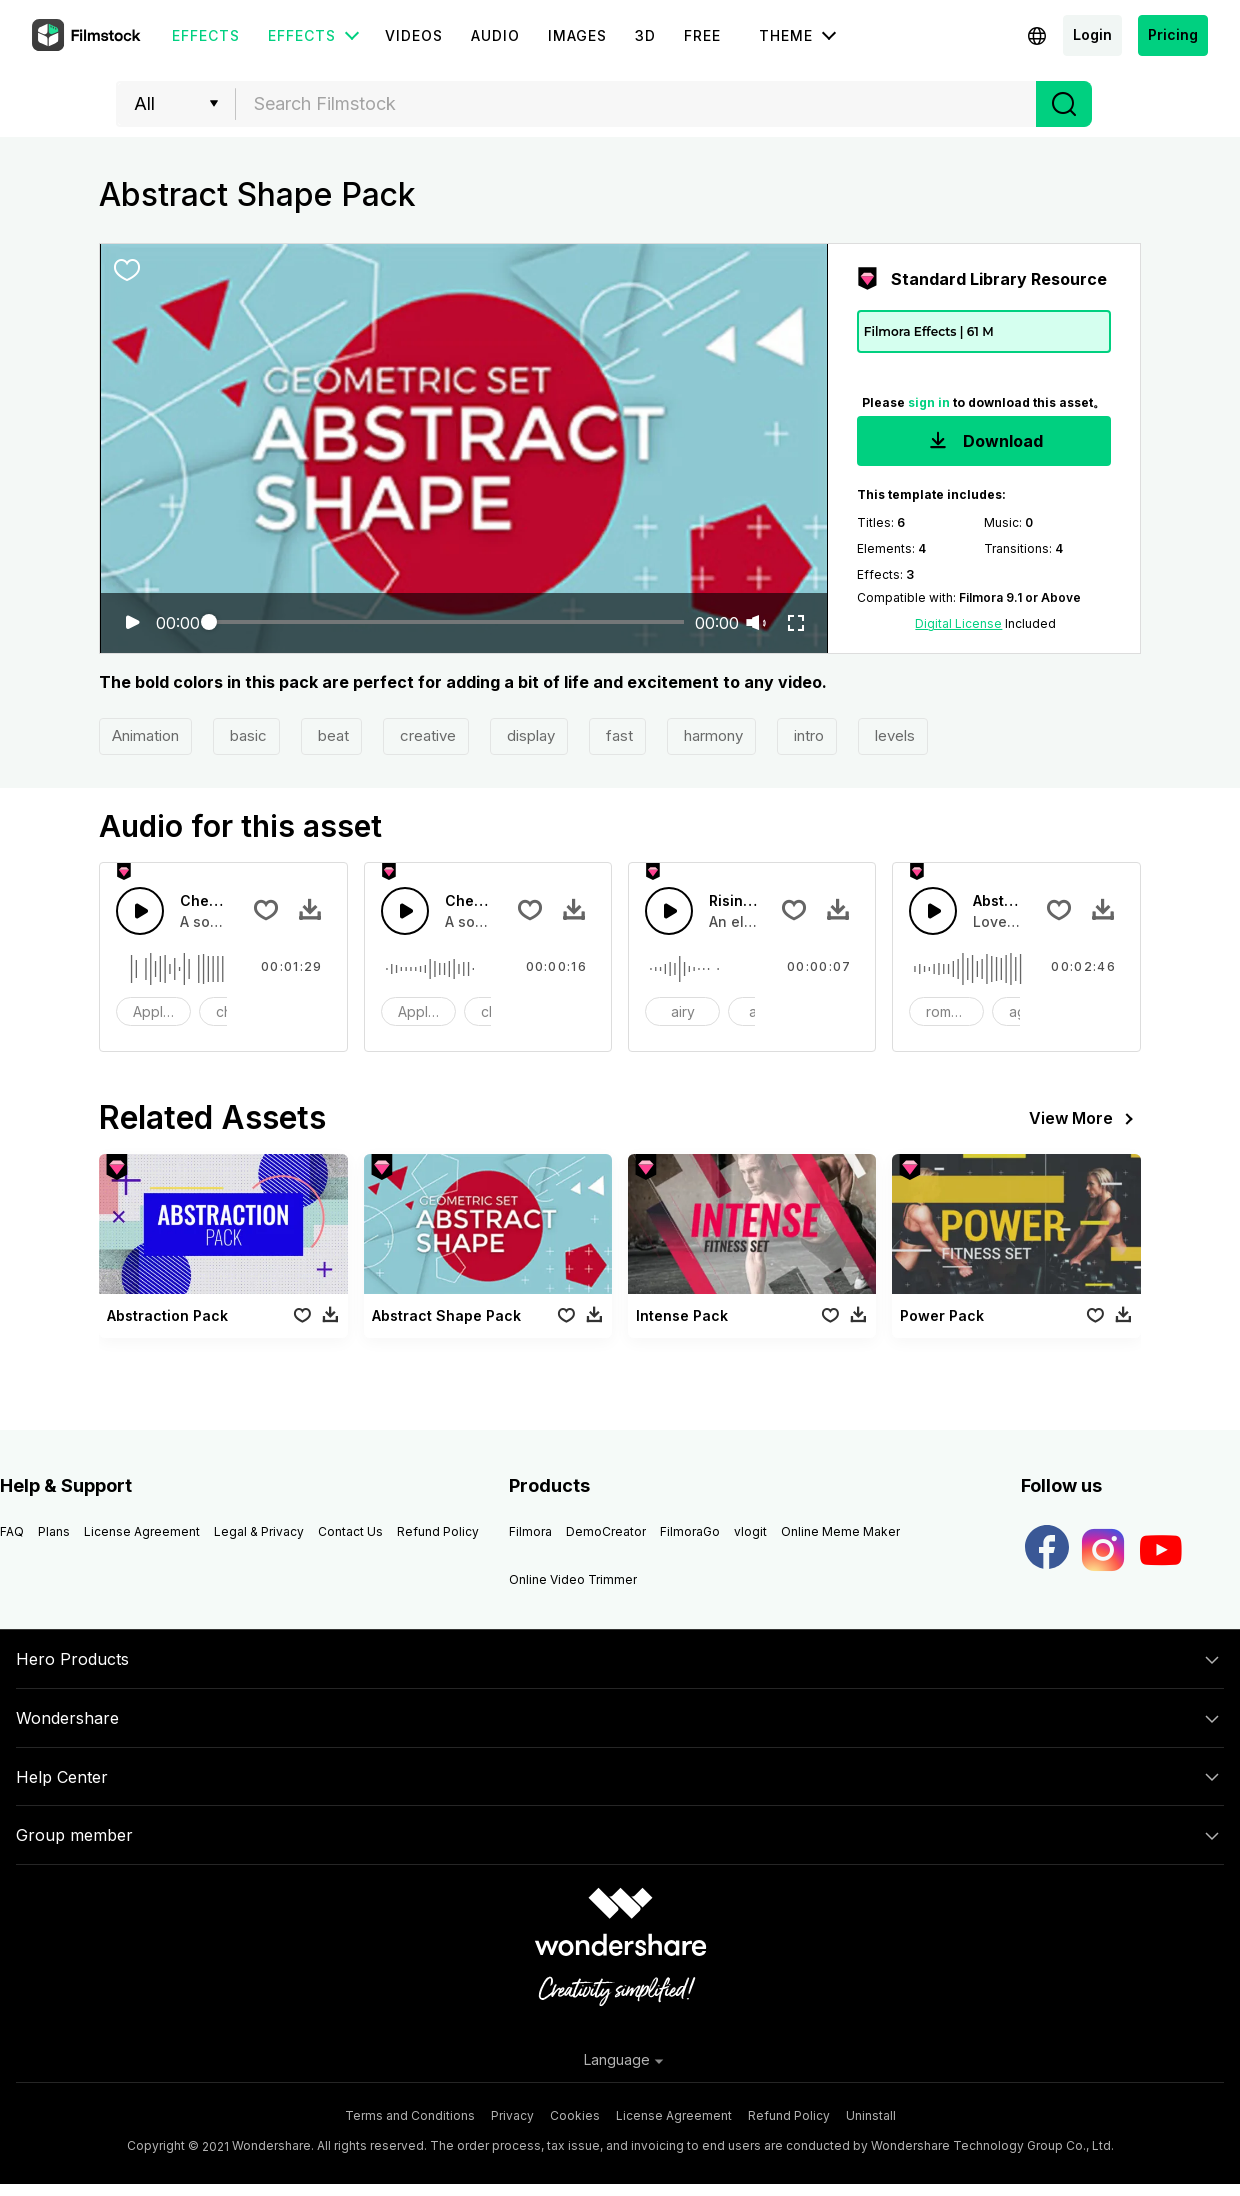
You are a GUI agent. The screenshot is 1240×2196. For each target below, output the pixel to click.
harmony (711, 735)
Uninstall (871, 2115)
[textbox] (636, 104)
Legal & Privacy (259, 1531)
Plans (54, 1531)
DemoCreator (606, 1531)
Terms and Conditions (410, 2115)
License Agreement (142, 1531)
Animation (145, 735)
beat (331, 735)
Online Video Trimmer (573, 1579)
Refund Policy (438, 1531)
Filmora (530, 1531)
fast (617, 735)
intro (807, 735)
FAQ (12, 1531)
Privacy (512, 2115)
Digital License (958, 623)
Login (1092, 34)
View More (1085, 1119)
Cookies (575, 2115)
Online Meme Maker (840, 1531)
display (529, 735)
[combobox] (636, 104)
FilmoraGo (690, 1531)
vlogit (750, 1531)
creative (426, 735)
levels (893, 735)
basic (246, 735)
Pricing (1173, 34)
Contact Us (350, 1531)
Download (984, 442)
